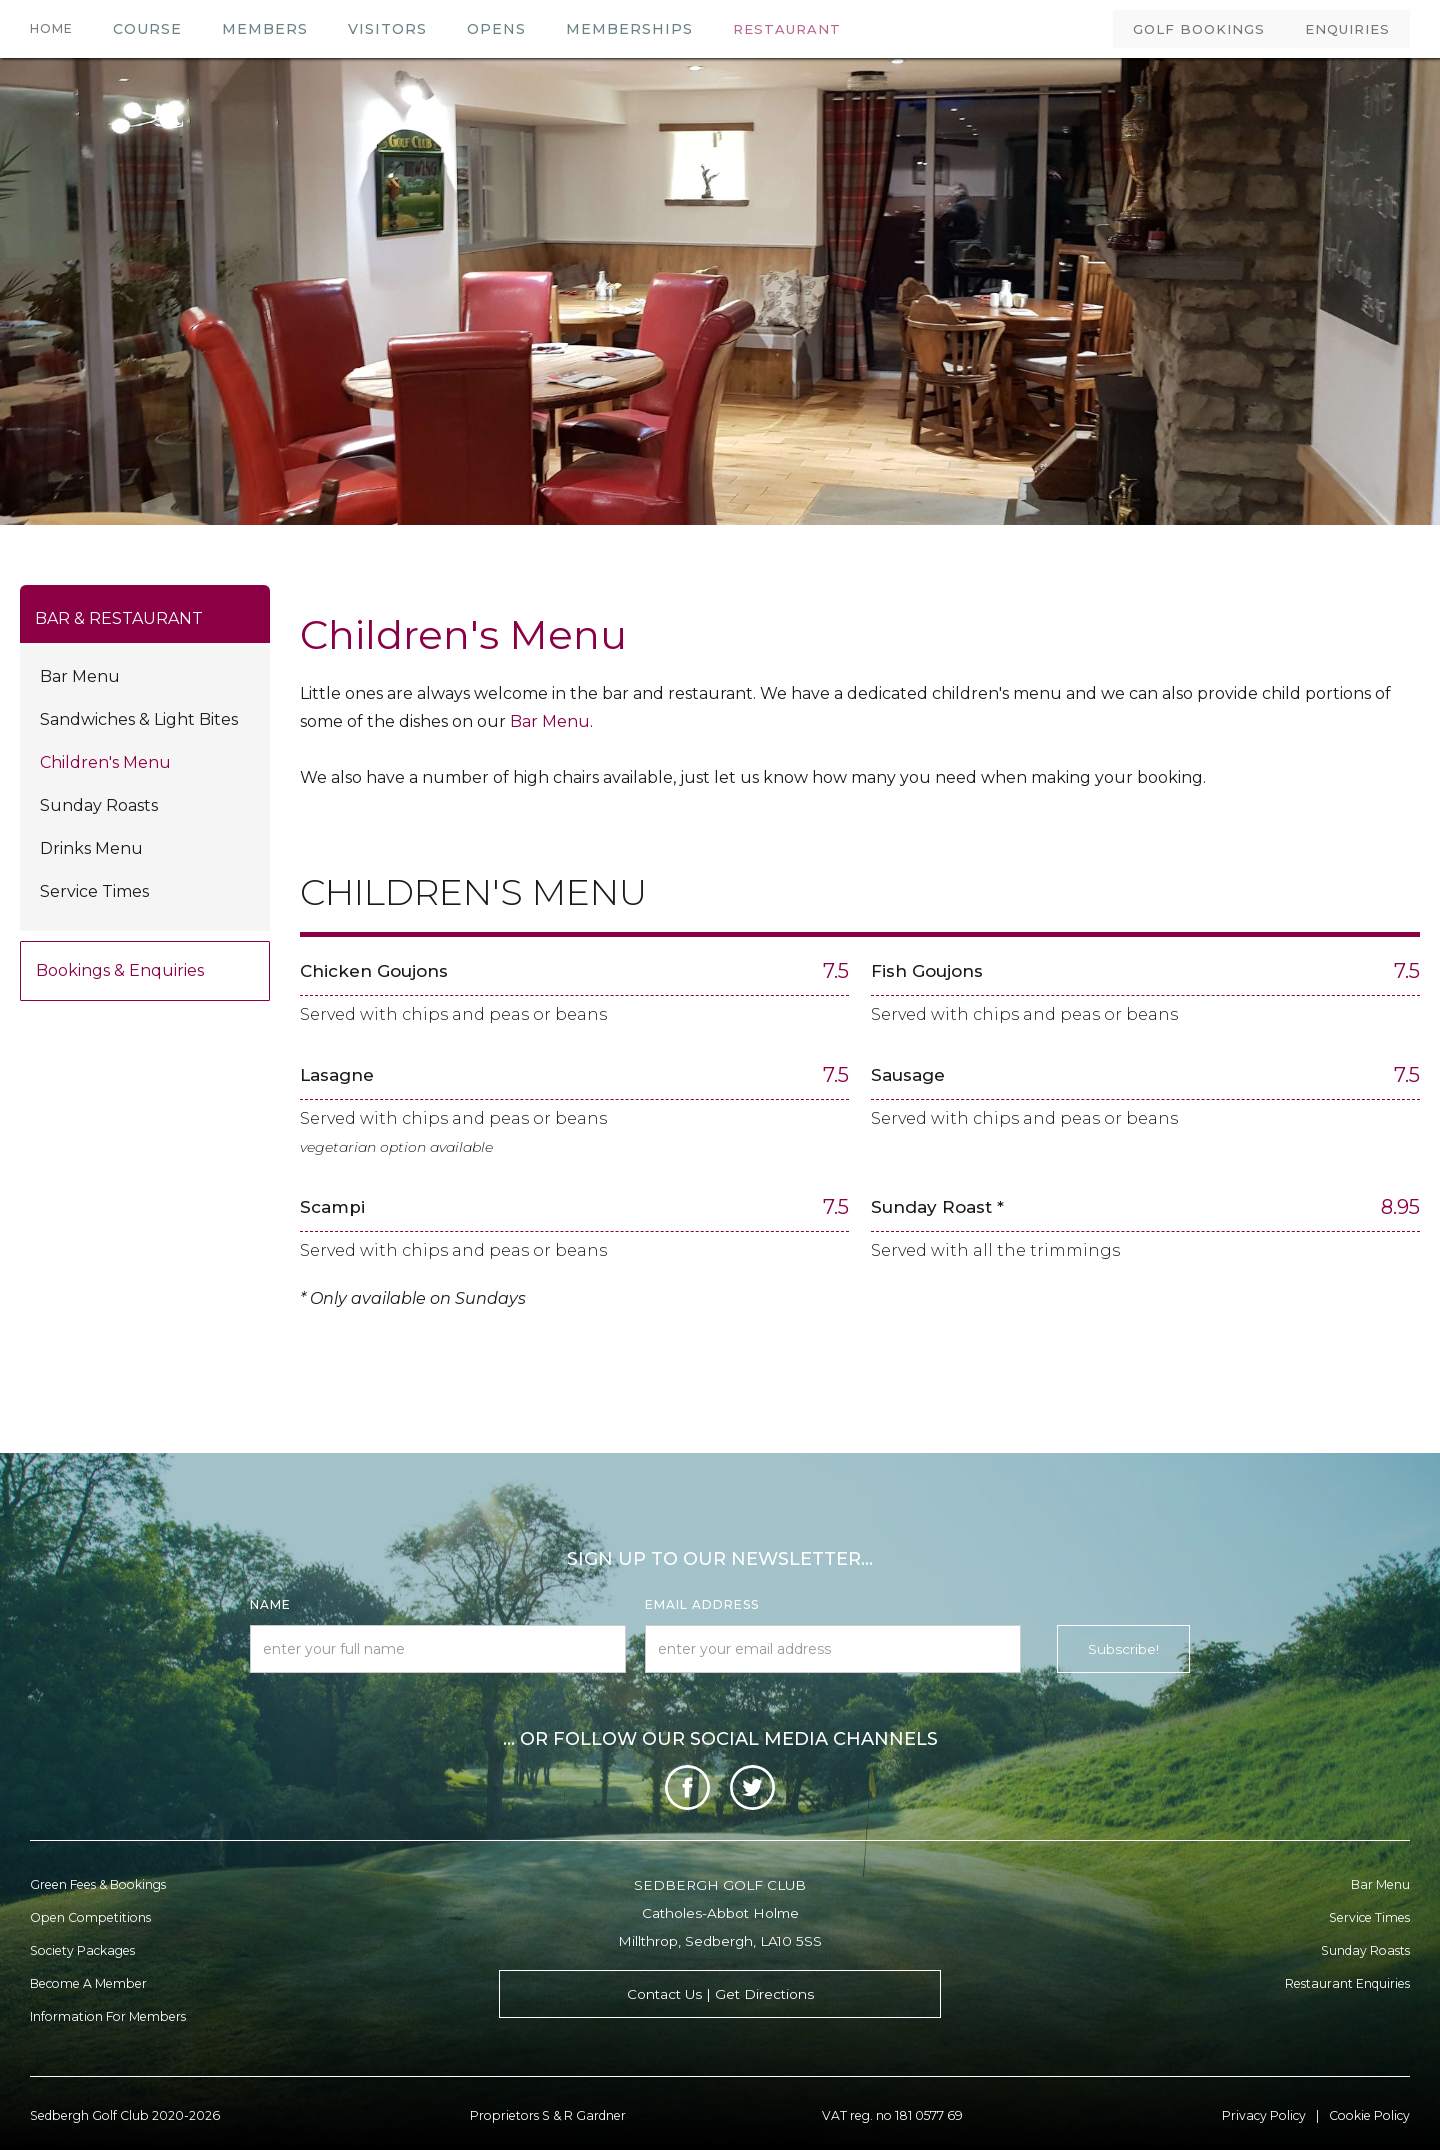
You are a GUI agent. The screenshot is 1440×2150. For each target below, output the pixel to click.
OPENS (496, 29)
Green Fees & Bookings (98, 1884)
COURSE (147, 29)
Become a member (88, 1983)
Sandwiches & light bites (139, 719)
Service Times (94, 891)
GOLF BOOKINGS (1199, 29)
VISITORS (387, 29)
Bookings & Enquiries (120, 970)
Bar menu (1380, 1884)
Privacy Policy (1264, 2115)
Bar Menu (80, 676)
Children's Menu (105, 762)
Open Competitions (90, 1917)
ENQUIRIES (1347, 29)
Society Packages (82, 1950)
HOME (51, 28)
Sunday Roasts (99, 805)
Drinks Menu (91, 848)
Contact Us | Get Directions (720, 1994)
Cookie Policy (1369, 2115)
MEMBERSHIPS (629, 29)
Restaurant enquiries (1347, 1983)
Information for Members (108, 2016)
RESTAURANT (787, 29)
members (265, 29)
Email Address (702, 1604)
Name (270, 1604)
